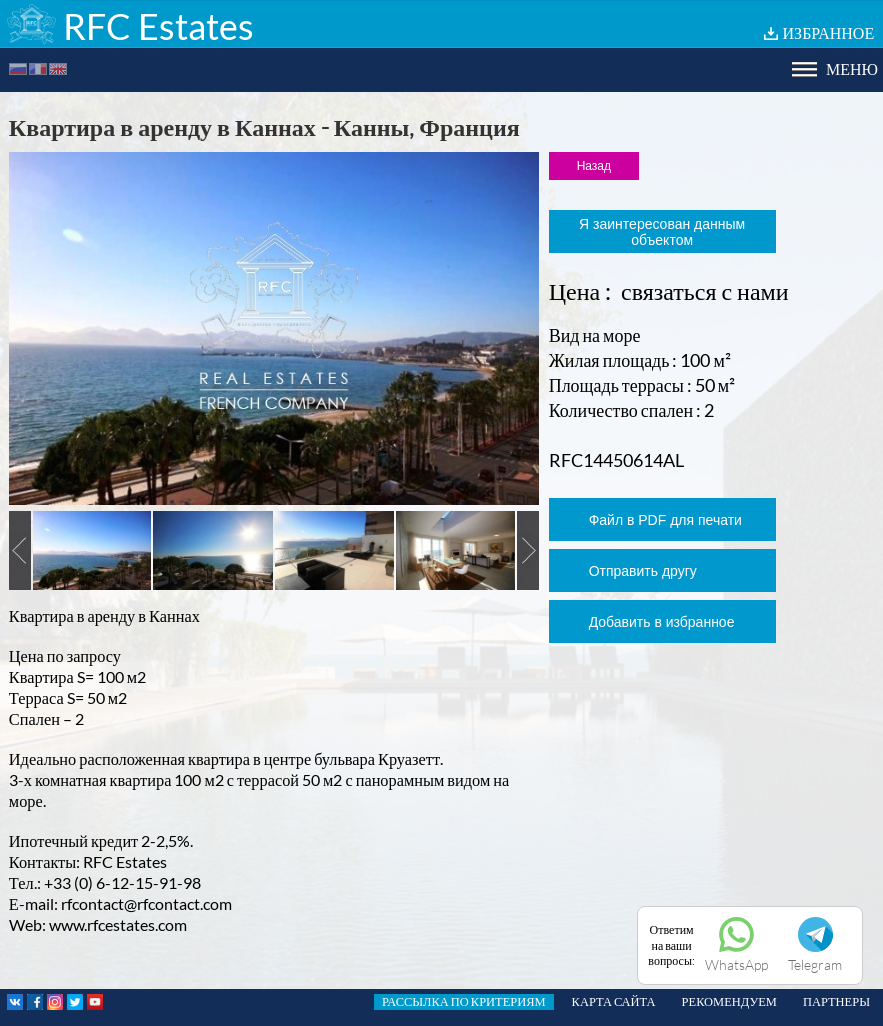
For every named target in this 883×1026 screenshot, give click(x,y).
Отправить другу (643, 571)
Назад (594, 166)
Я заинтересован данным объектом (662, 232)
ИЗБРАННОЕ (829, 32)
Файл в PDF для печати (665, 520)
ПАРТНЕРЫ (836, 1001)
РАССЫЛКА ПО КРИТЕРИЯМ (464, 1001)
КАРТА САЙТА (614, 1001)
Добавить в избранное (662, 622)
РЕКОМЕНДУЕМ (729, 1001)
